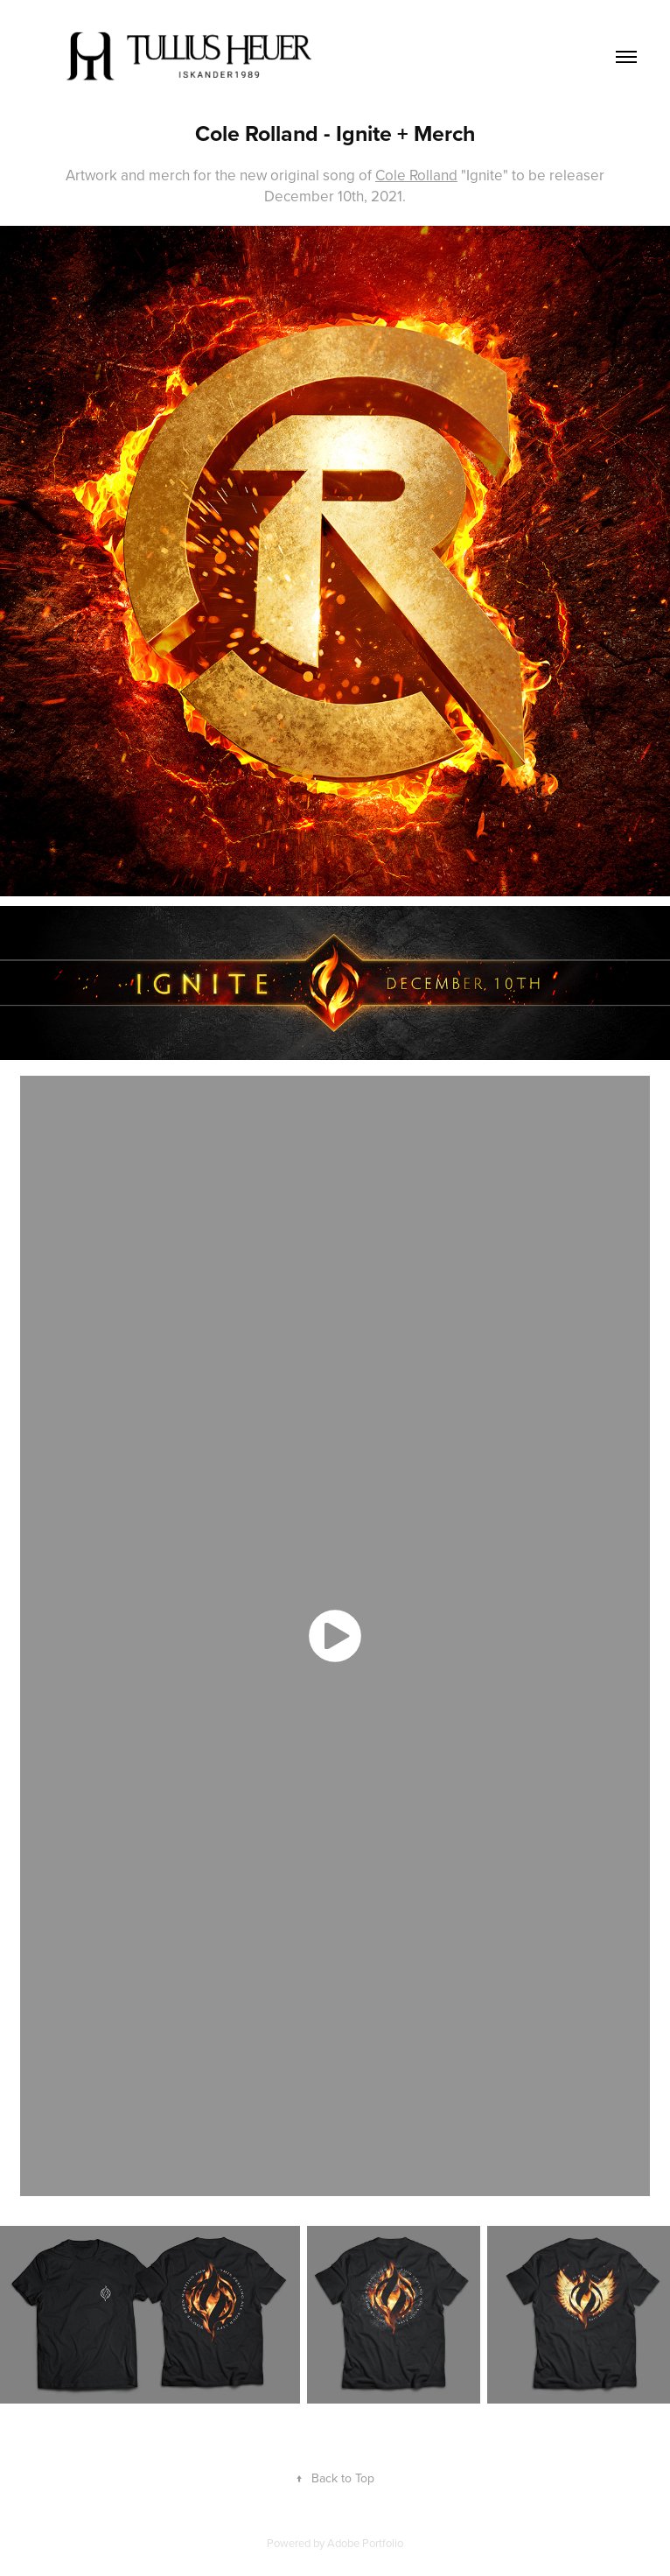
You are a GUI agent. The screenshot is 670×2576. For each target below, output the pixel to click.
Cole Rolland (416, 175)
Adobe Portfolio (365, 2543)
